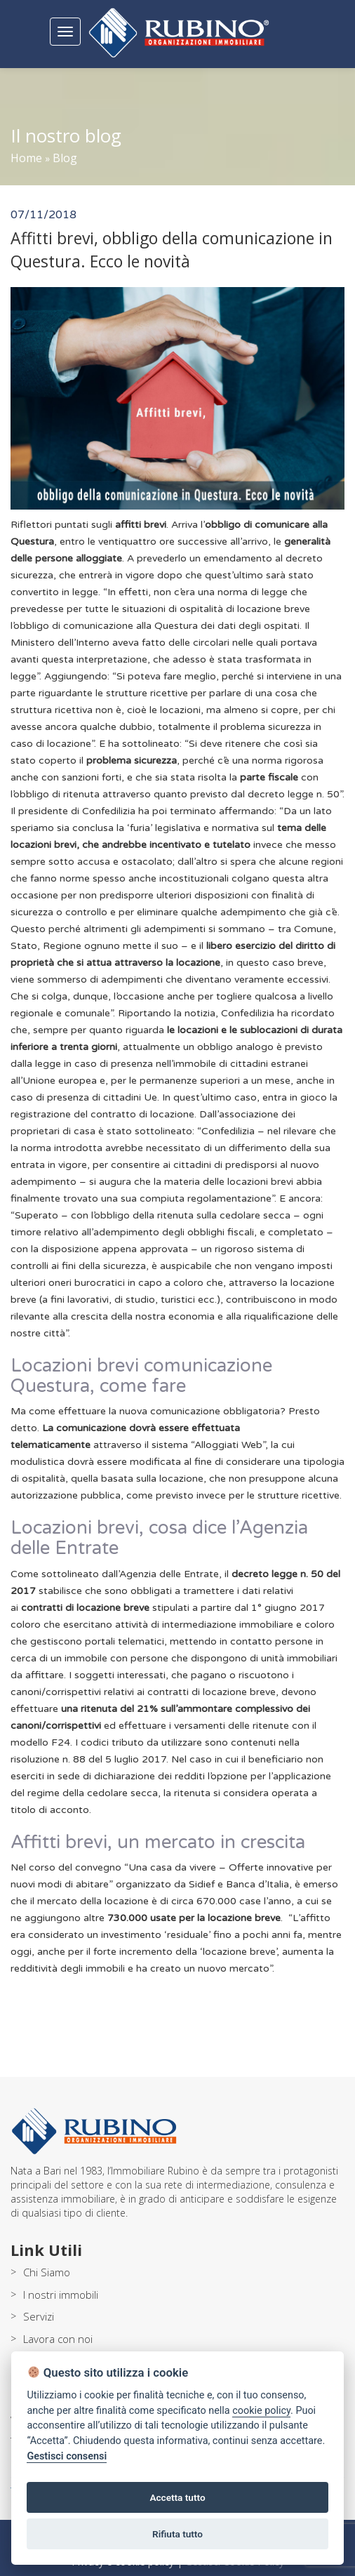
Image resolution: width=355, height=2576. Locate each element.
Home (26, 158)
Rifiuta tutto (177, 2534)
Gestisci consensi (67, 2456)
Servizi (38, 2316)
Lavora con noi (58, 2339)
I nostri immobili (60, 2295)
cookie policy (261, 2411)
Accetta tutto (177, 2497)
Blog (65, 158)
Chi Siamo (46, 2272)
